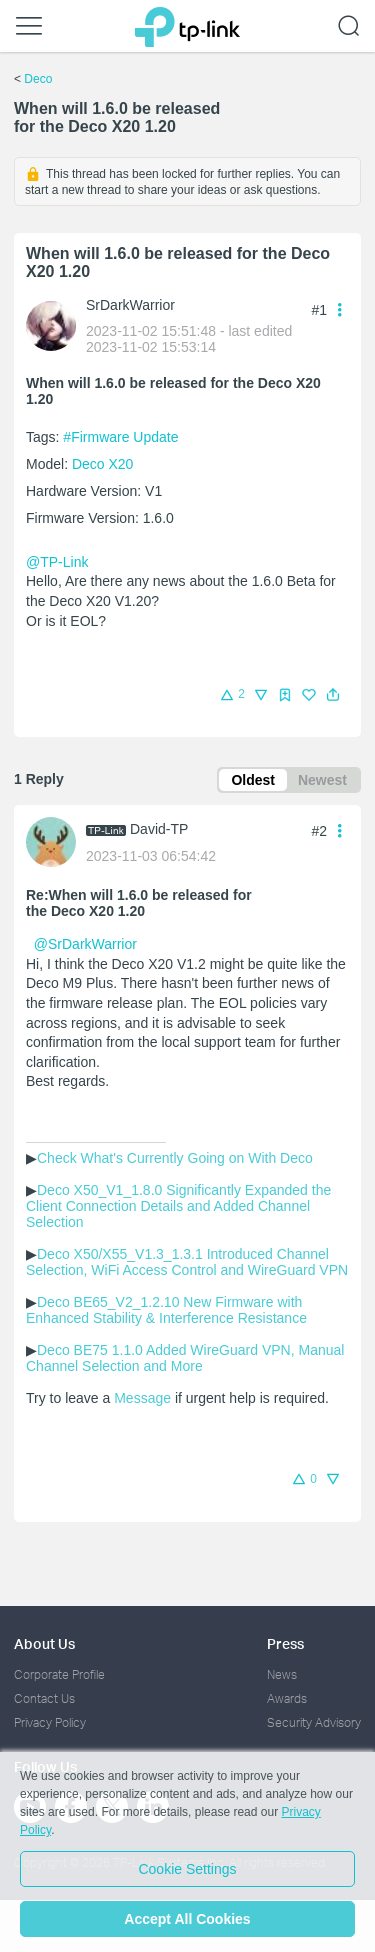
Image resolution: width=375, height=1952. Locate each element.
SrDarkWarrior (130, 305)
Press (285, 1643)
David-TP (159, 829)
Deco (38, 79)
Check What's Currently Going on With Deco (175, 1158)
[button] (333, 695)
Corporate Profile (59, 1674)
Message (142, 1398)
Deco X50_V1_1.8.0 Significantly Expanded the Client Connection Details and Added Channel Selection (180, 1206)
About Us (44, 1643)
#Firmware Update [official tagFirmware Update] (120, 437)
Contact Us (44, 1698)
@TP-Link (57, 562)
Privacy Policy (50, 1722)
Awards (287, 1698)
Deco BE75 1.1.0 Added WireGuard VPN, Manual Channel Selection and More (187, 1358)
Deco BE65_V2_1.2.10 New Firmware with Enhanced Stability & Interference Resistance (166, 1310)
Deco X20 (102, 464)
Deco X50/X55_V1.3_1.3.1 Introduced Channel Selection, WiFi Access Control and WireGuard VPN (187, 1262)
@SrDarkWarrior (85, 944)
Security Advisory (314, 1722)
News (282, 1674)
